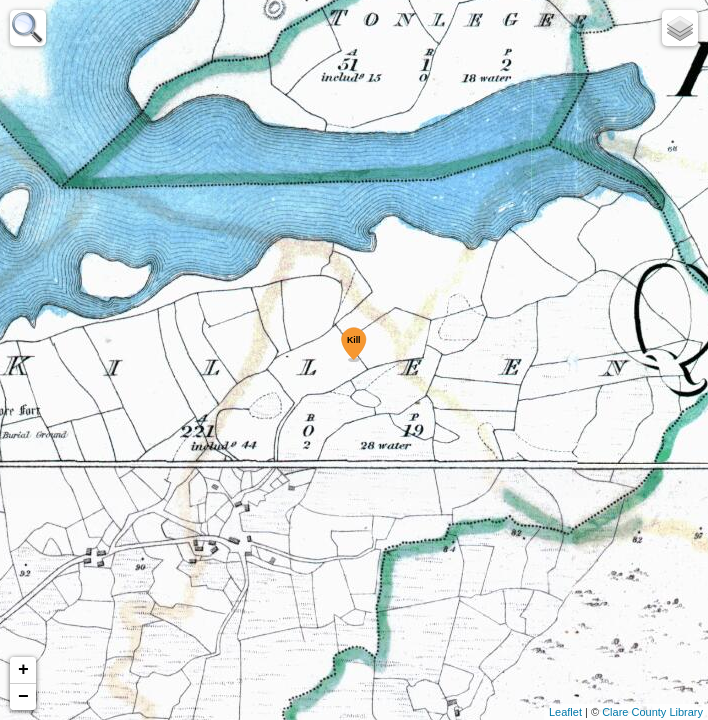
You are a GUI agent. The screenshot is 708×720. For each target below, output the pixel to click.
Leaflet (565, 712)
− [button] (23, 697)
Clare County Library (652, 712)
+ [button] (23, 670)
